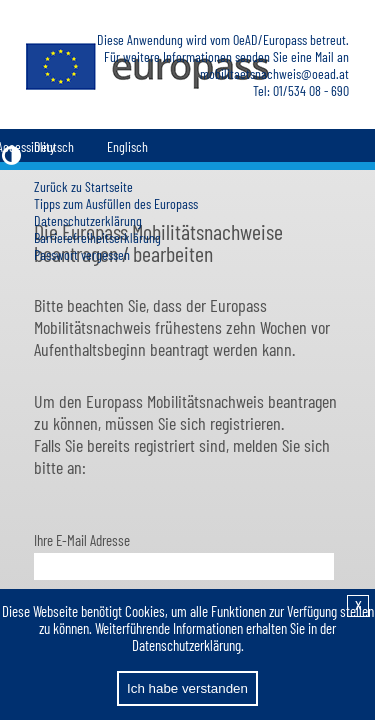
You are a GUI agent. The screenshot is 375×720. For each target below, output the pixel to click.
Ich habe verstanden (187, 688)
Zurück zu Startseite (83, 186)
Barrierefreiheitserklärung (97, 237)
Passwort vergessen (82, 254)
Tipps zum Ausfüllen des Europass (116, 203)
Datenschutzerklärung (88, 220)
